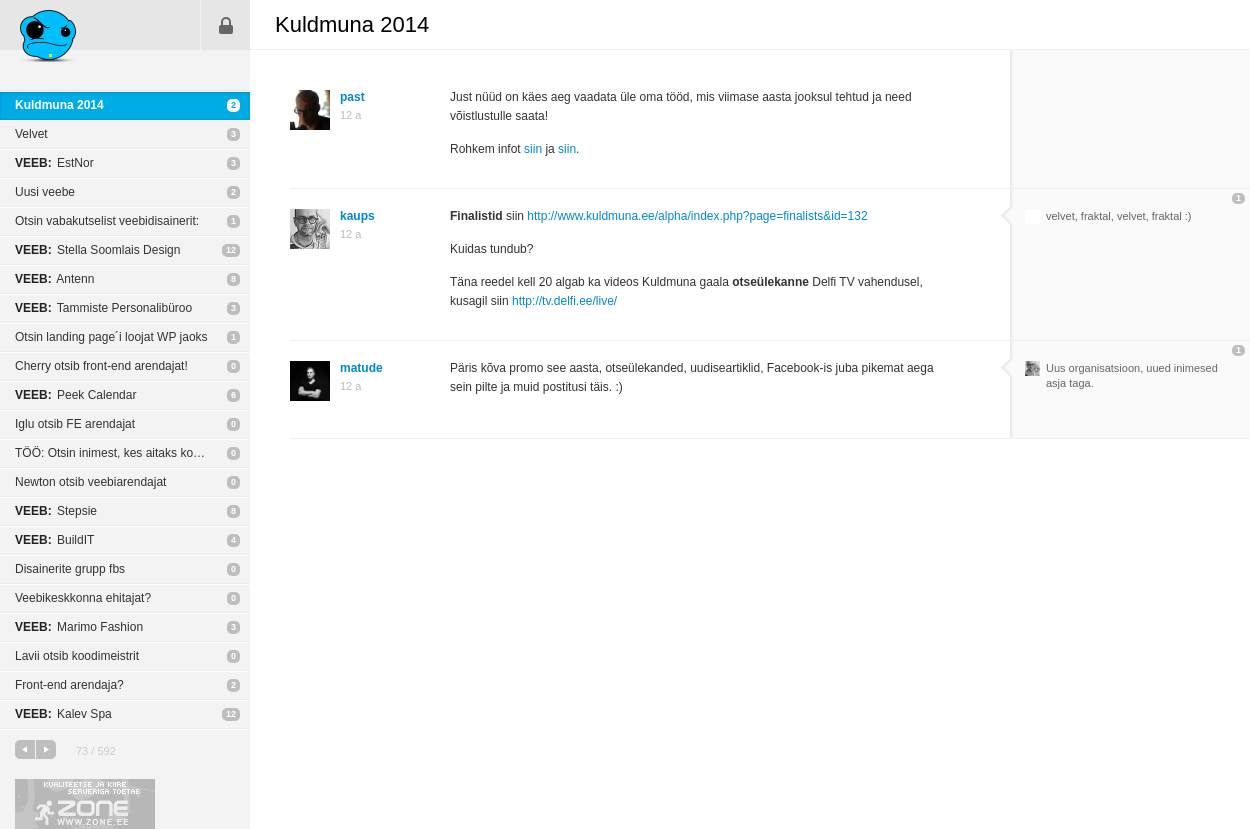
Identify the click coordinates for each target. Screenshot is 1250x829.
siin (533, 149)
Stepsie (56, 511)
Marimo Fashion (79, 627)
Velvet (31, 134)
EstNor (54, 163)
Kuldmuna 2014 (59, 105)
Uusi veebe (45, 192)
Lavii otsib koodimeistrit (77, 656)
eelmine (25, 749)
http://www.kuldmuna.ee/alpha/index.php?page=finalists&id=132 (697, 216)
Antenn (54, 279)
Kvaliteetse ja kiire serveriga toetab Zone (85, 804)
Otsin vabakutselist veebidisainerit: (107, 221)
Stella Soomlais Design (97, 250)
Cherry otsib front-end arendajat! (101, 366)
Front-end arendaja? (69, 685)
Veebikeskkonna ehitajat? (83, 598)
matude (361, 368)
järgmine (46, 749)
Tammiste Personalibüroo (103, 308)
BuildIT (54, 540)
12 (231, 250)
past (352, 97)
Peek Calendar (75, 395)
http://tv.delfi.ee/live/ (564, 301)
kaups (357, 216)
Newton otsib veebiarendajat (90, 482)
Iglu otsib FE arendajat (75, 424)
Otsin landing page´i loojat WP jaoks (111, 337)
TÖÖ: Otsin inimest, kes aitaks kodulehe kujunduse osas (132, 453)
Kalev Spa (63, 714)
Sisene (226, 25)
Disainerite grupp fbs (70, 569)
